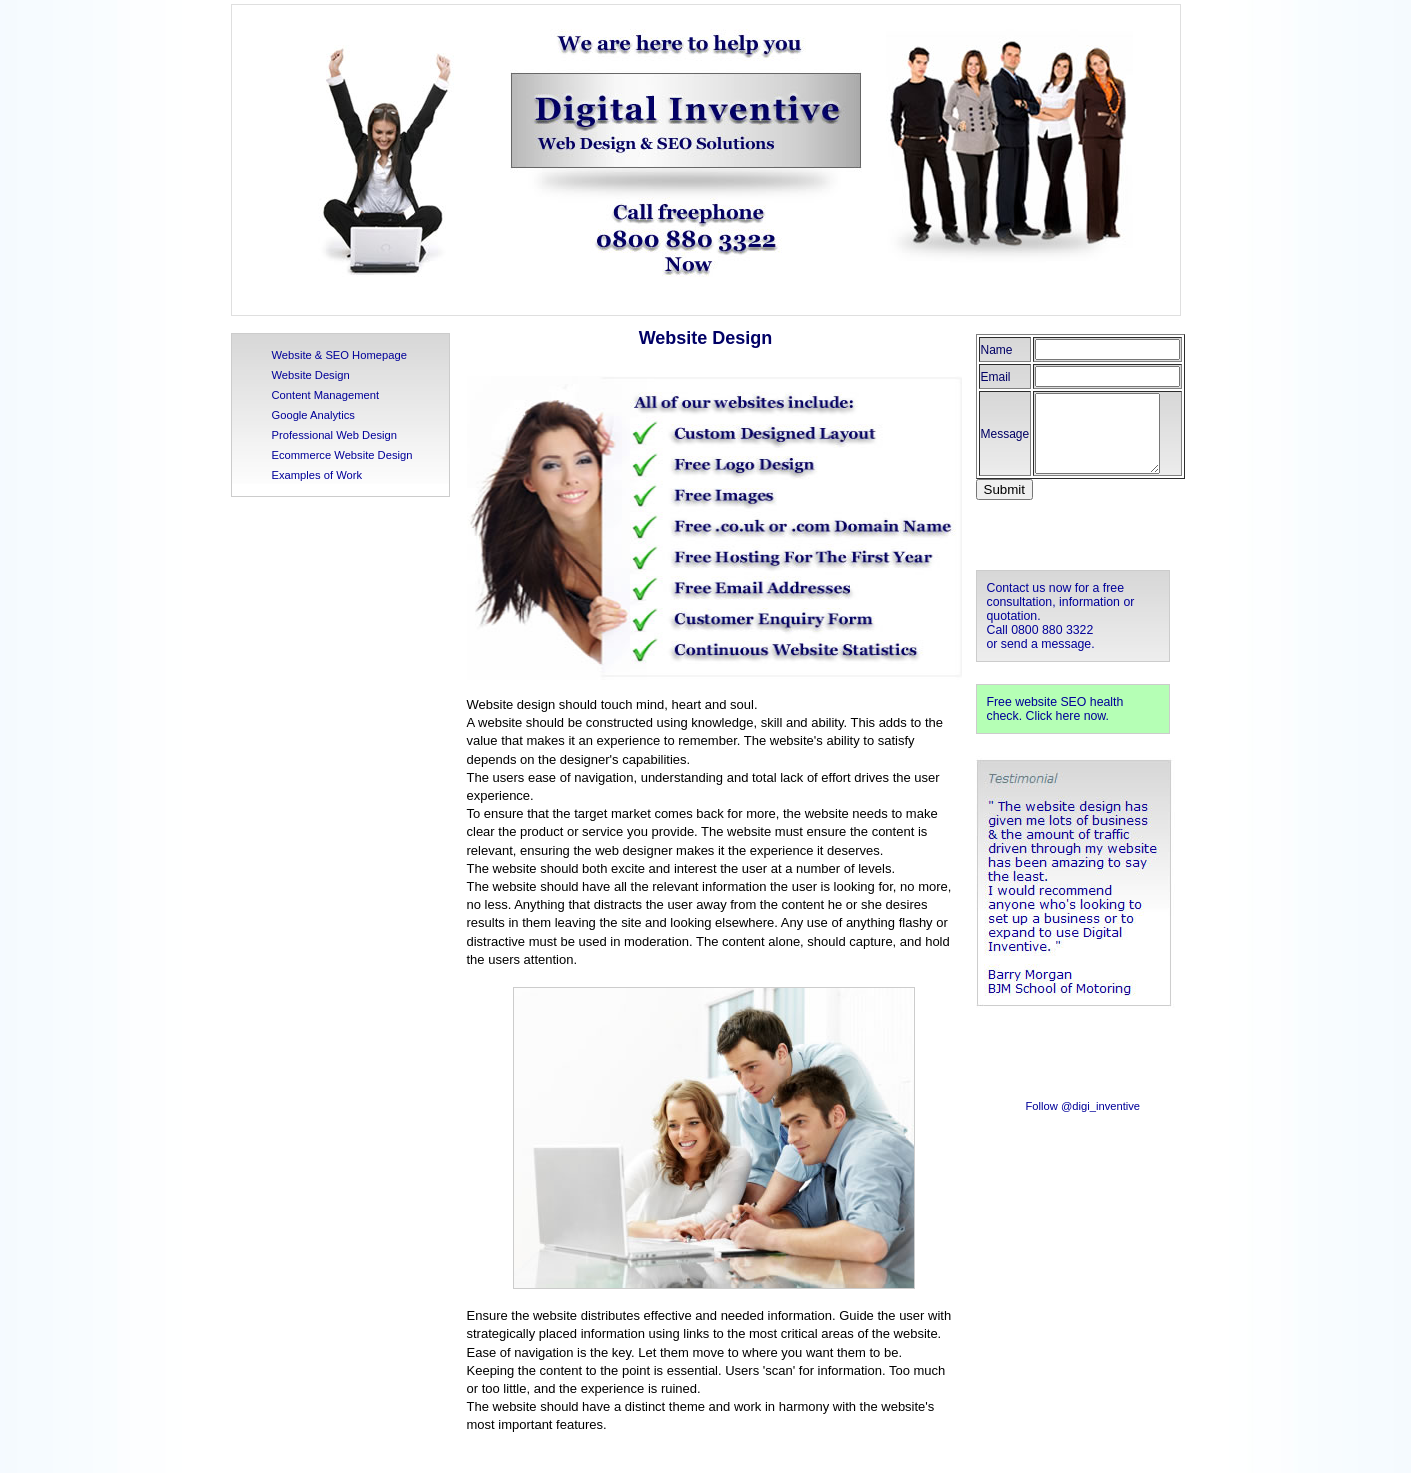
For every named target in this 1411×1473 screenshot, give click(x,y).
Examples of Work (317, 475)
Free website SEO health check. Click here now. (1055, 709)
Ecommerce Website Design (342, 455)
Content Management (326, 395)
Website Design (311, 375)
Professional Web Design (334, 435)
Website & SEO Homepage (339, 355)
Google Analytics (313, 415)
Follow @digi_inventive (1083, 1106)
